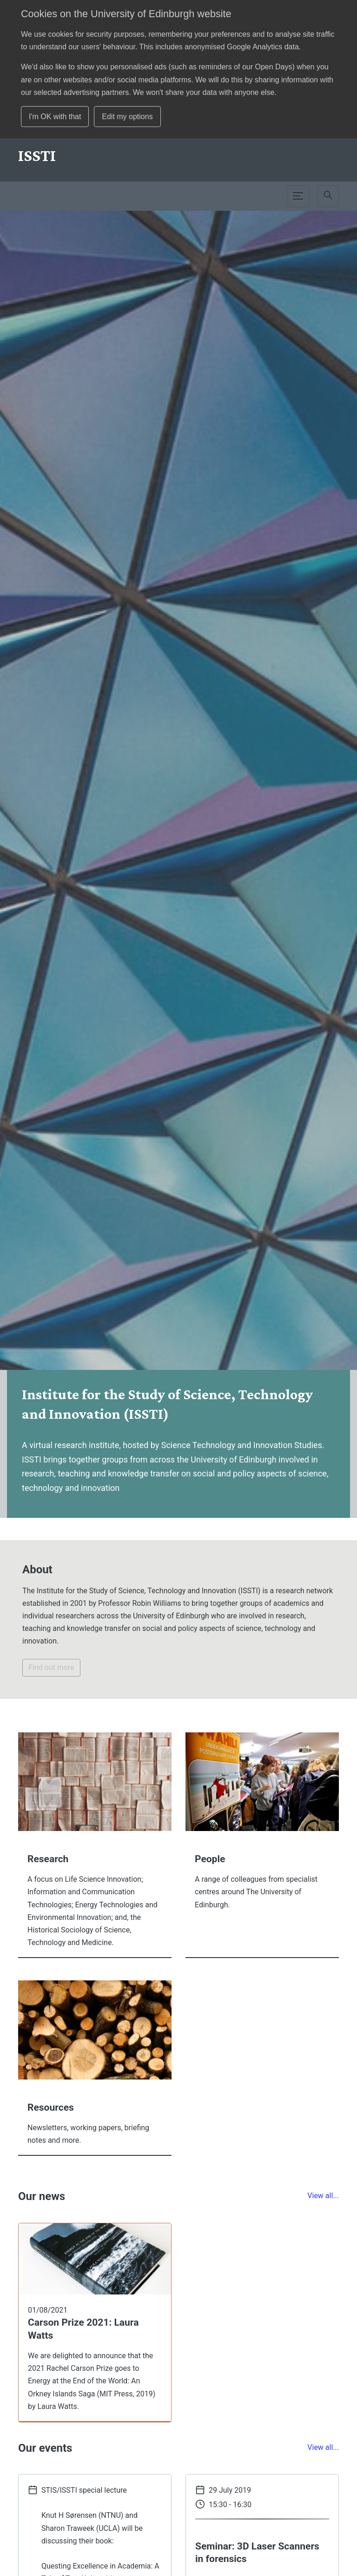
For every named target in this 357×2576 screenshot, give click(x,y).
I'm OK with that (55, 117)
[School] (37, 155)
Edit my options (127, 117)
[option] (178, 864)
